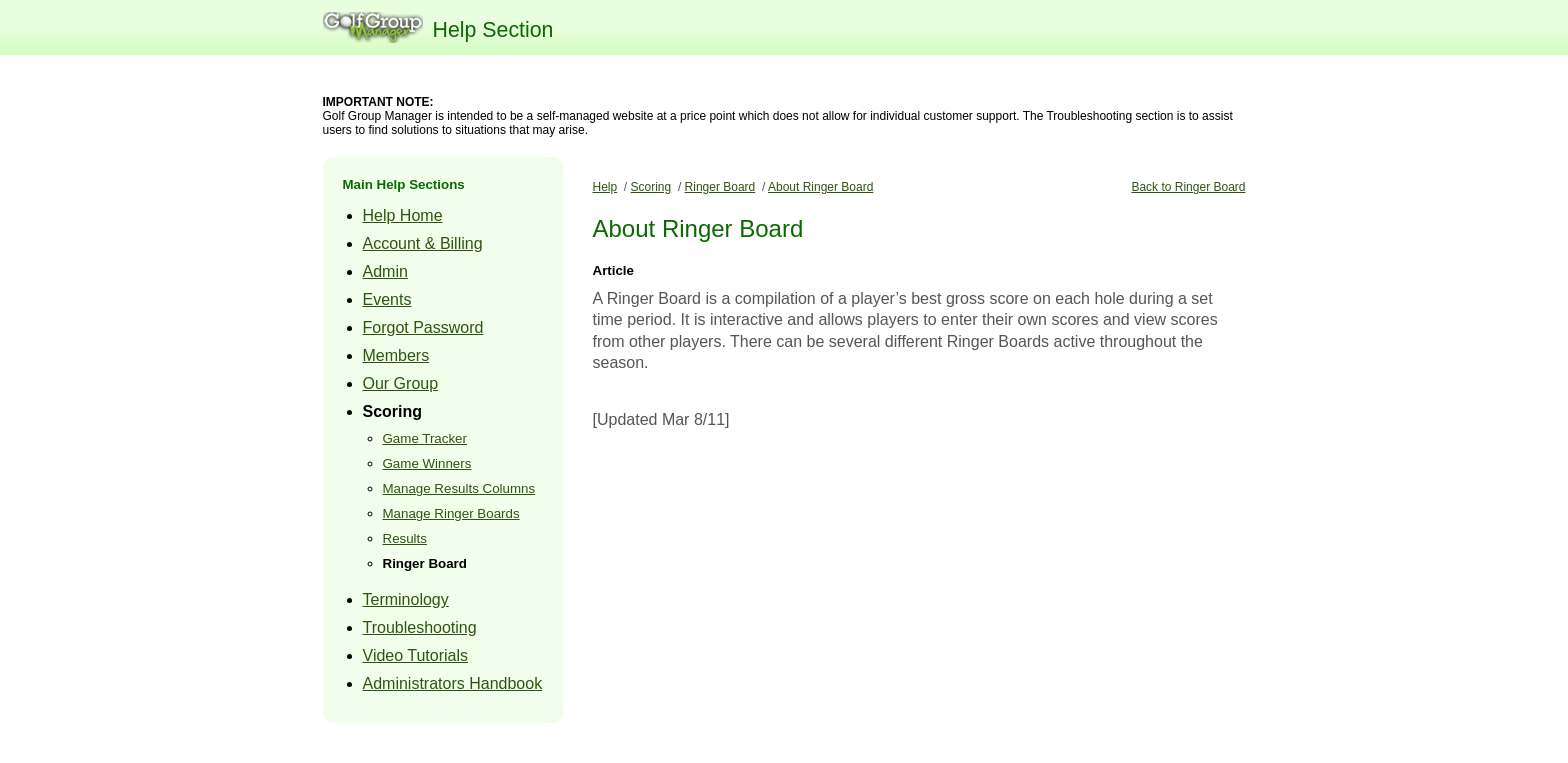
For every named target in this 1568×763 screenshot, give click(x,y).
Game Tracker (425, 438)
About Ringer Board (820, 187)
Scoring (393, 411)
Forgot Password (423, 327)
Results (405, 538)
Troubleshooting (420, 627)
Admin (385, 271)
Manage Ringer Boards (451, 513)
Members (396, 355)
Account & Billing (423, 243)
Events (387, 299)
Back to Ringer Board (1188, 187)
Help (605, 187)
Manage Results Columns (459, 488)
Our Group (401, 383)
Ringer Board (425, 563)
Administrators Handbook (453, 683)
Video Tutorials (416, 655)
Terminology (406, 599)
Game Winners (427, 463)
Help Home (403, 215)
